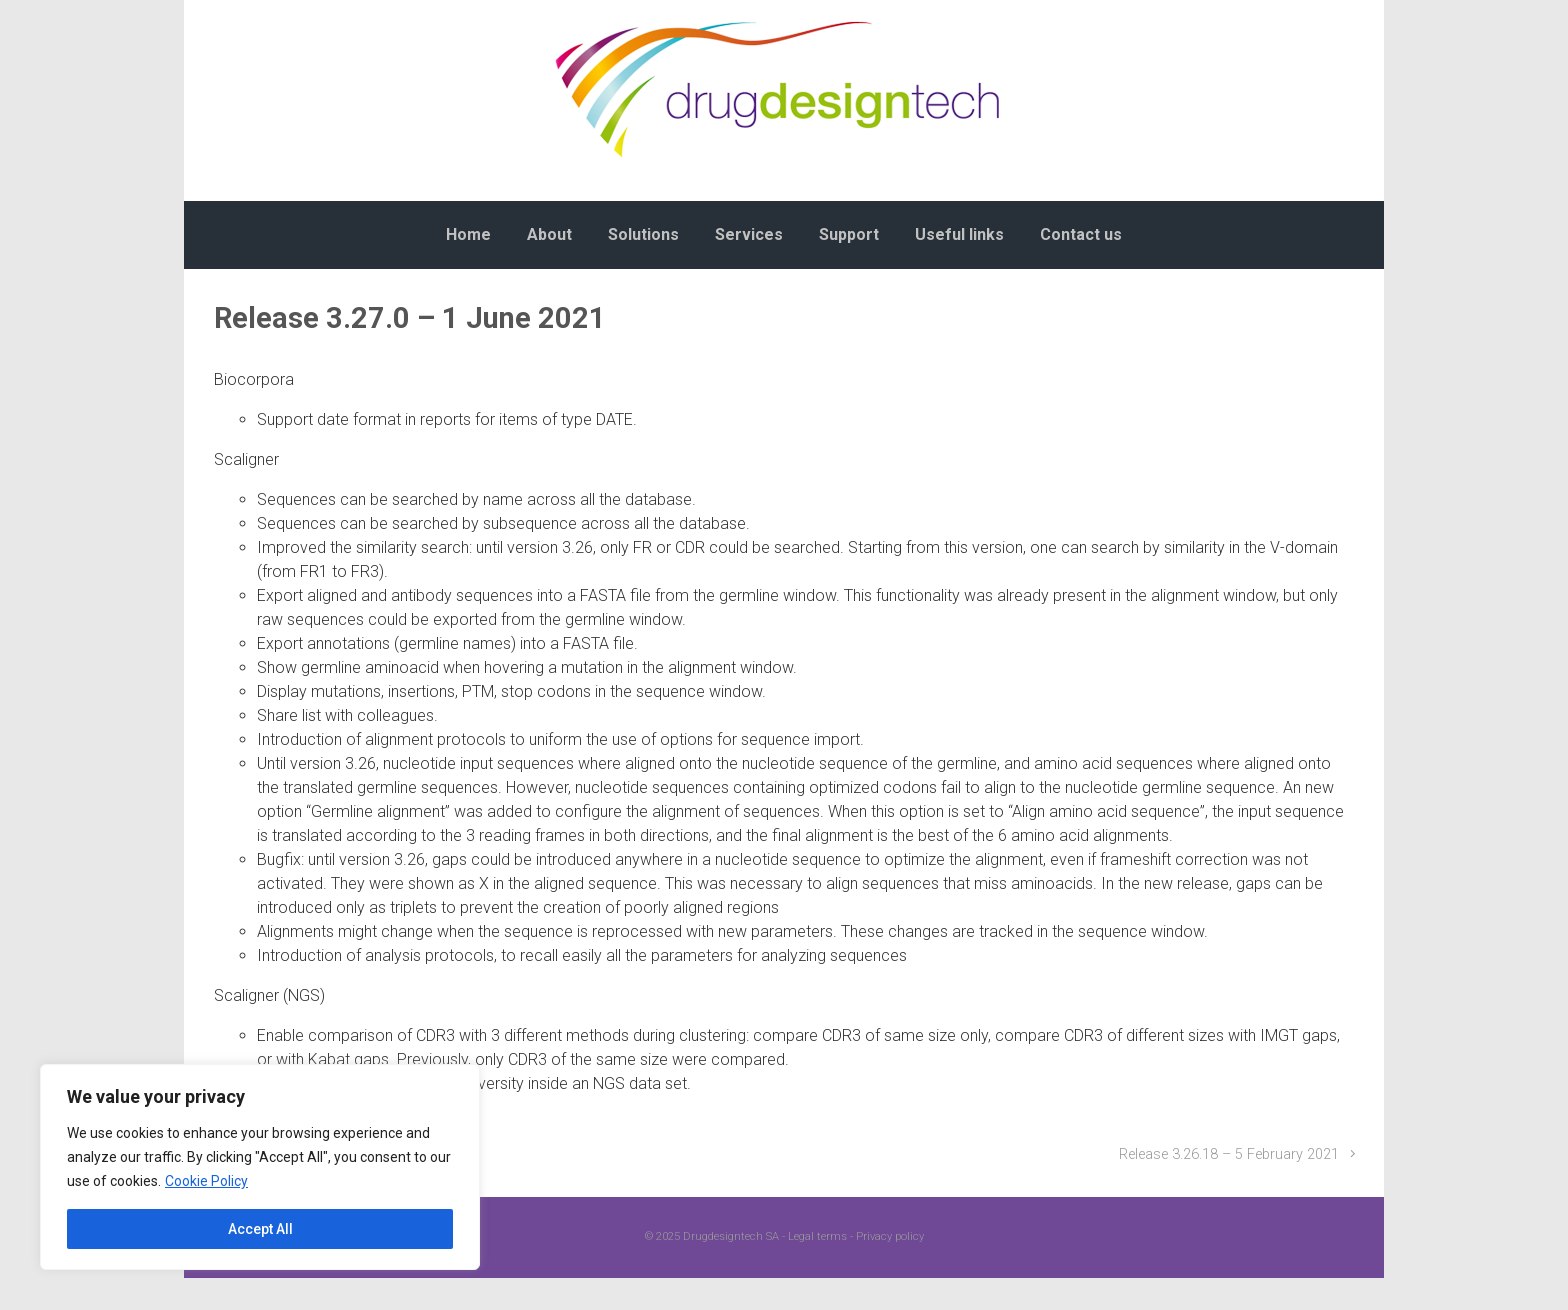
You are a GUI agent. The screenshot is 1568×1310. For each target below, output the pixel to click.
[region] (260, 1167)
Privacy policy (890, 1236)
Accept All (260, 1229)
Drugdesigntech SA (731, 1236)
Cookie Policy (206, 1181)
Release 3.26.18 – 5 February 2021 (1229, 1154)
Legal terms (817, 1236)
